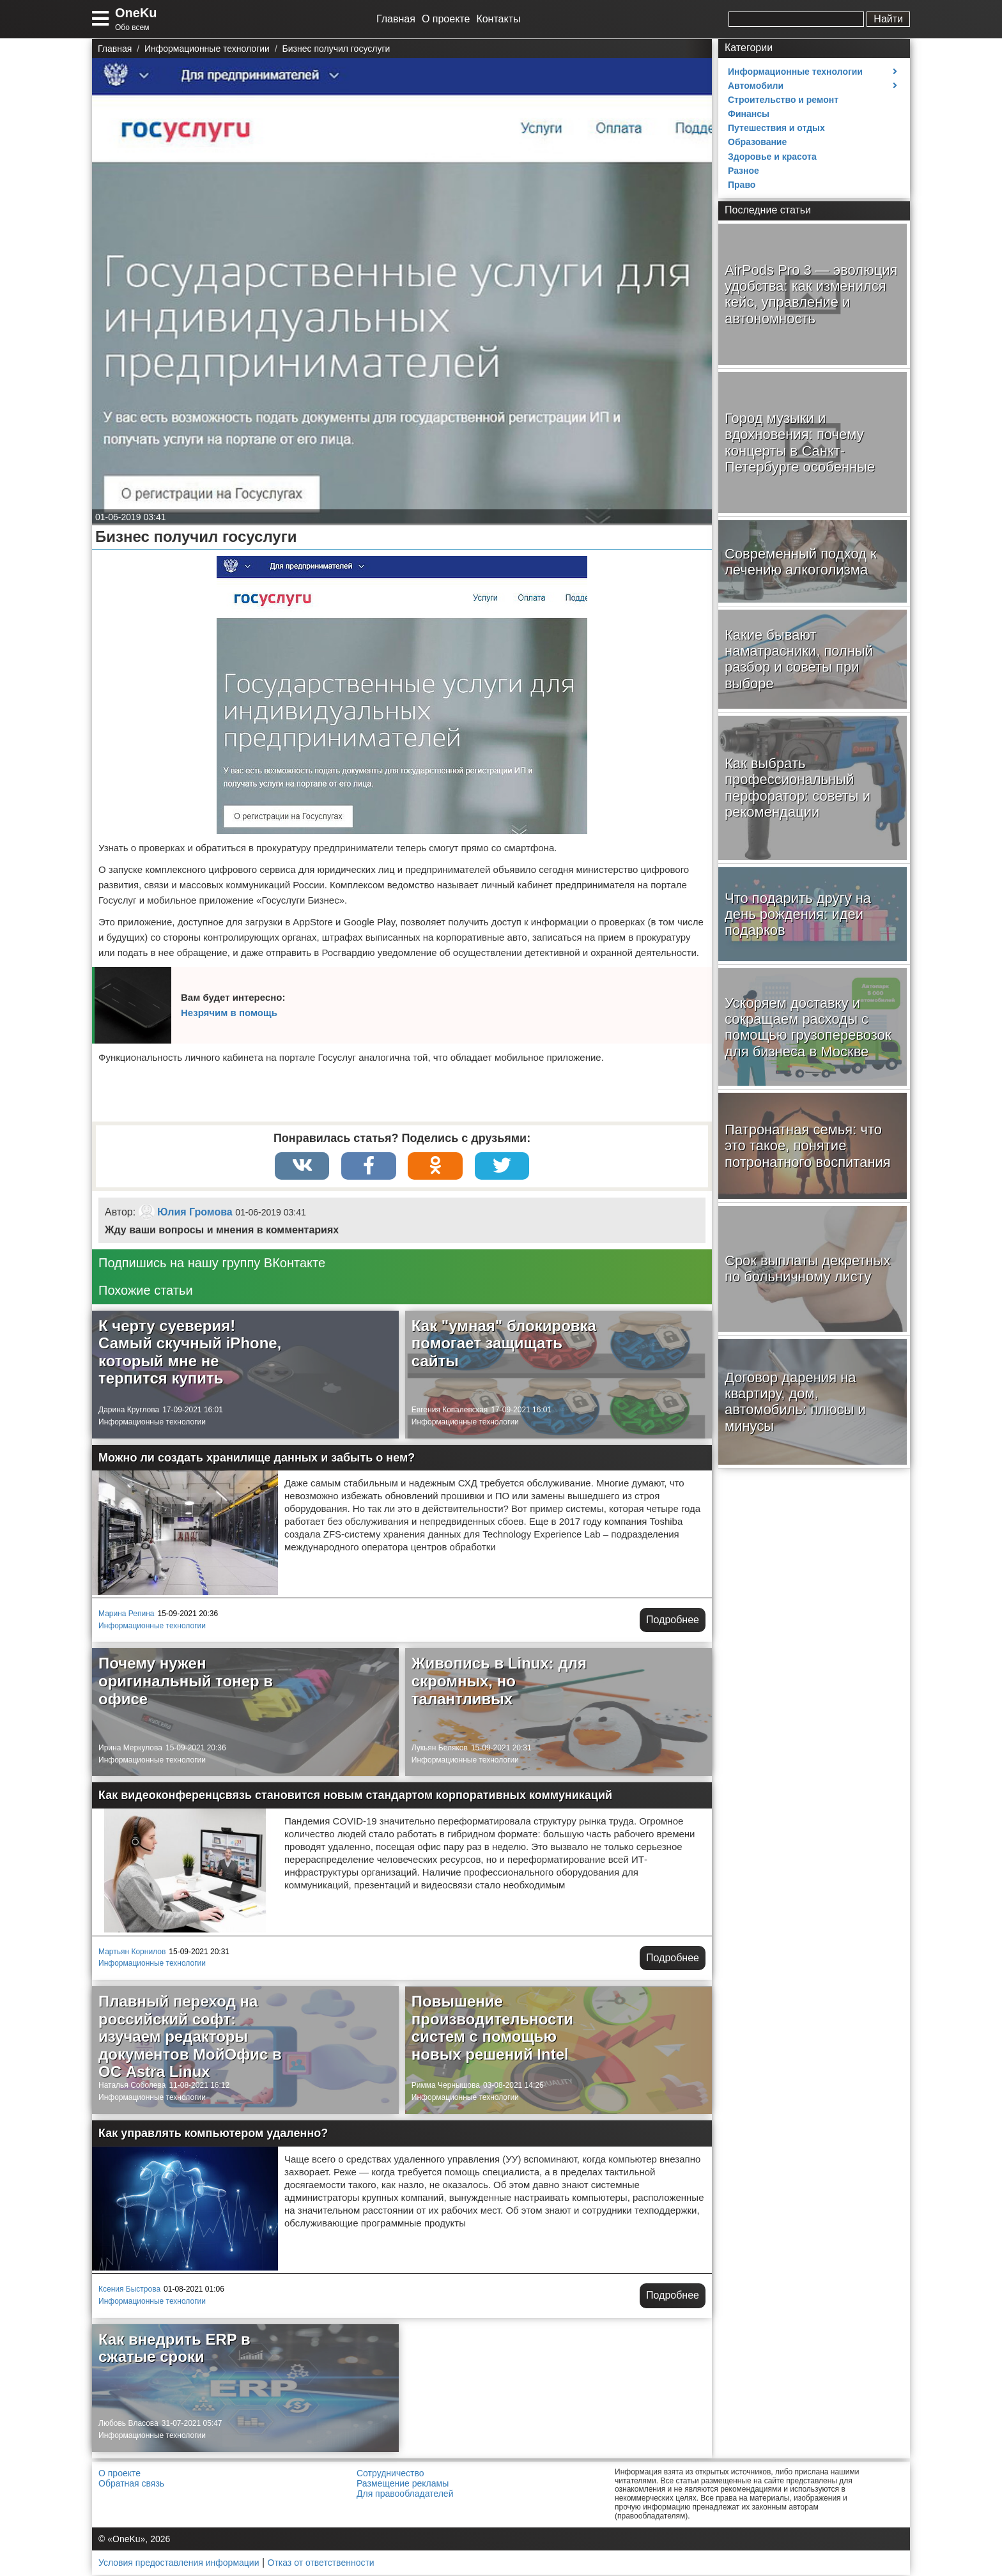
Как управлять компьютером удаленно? (213, 2134)
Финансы (748, 114)
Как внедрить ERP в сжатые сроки (174, 2349)
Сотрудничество (390, 2474)
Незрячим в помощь (229, 1012)
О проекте (446, 18)
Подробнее (672, 1621)
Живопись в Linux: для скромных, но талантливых (499, 1682)
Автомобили (755, 86)
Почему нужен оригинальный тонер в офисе (185, 1682)
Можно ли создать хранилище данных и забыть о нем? (256, 1459)
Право (741, 185)
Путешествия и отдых (776, 128)
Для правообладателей (405, 2495)
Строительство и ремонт (783, 100)
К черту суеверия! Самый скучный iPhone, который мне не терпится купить (189, 1353)
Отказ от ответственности (321, 2564)
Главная (395, 18)
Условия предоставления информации (178, 2564)
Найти (888, 18)
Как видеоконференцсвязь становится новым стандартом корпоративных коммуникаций (355, 1796)
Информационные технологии (152, 1423)
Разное (743, 171)
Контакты (498, 18)
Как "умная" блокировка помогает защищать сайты (504, 1344)
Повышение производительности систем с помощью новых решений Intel (492, 2029)
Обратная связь (131, 2485)
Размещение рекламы (403, 2485)
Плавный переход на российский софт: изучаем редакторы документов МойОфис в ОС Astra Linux (190, 2037)
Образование (757, 142)
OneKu (136, 13)
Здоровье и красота (772, 156)
